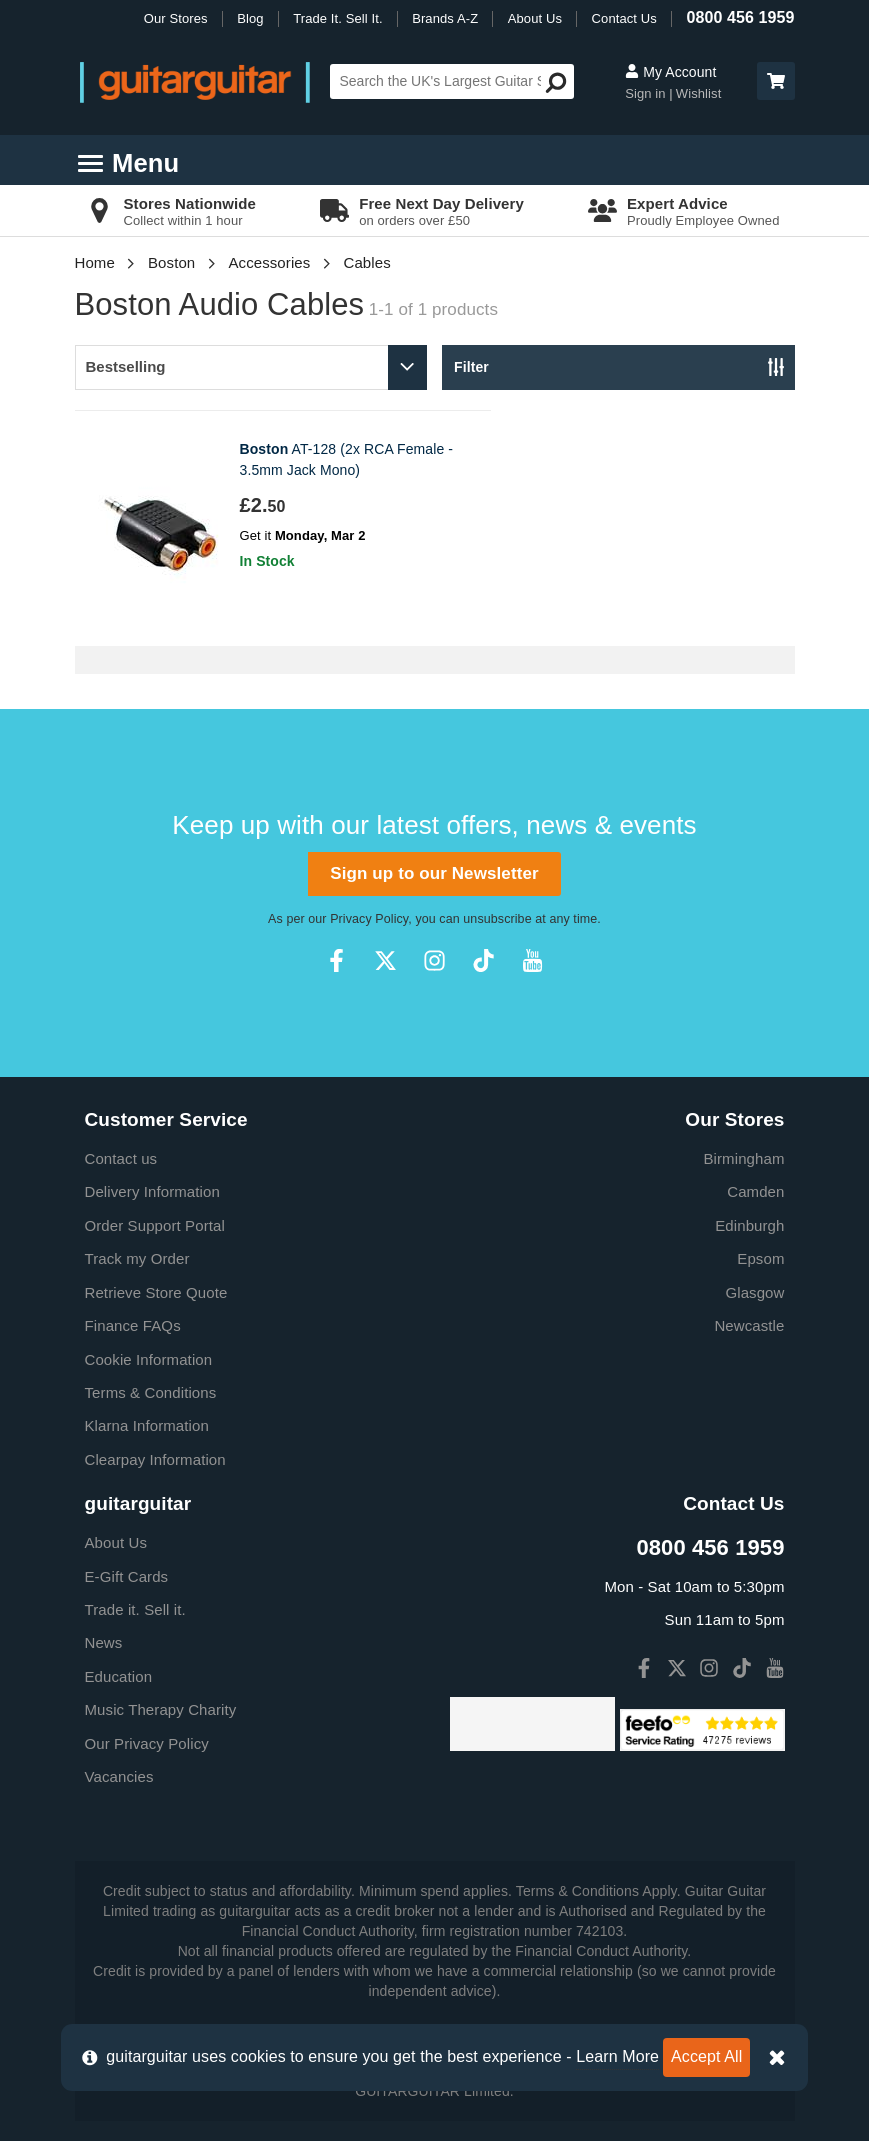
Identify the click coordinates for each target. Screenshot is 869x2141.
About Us (535, 18)
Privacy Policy (369, 919)
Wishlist (699, 93)
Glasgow (754, 1292)
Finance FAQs (133, 1325)
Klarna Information (147, 1425)
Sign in (647, 93)
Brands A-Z (445, 18)
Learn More (617, 2056)
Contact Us (624, 18)
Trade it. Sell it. (135, 1609)
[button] (776, 81)
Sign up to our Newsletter (434, 873)
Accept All (706, 2056)
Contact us (121, 1158)
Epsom (760, 1258)
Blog (250, 18)
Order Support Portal (155, 1225)
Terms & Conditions (151, 1392)
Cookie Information (149, 1359)
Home (95, 262)
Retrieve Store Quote (156, 1292)
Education (119, 1676)
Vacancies (119, 1776)
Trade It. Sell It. (337, 18)
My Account (670, 72)
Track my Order (137, 1258)
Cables (366, 262)
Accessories (269, 262)
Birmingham (743, 1158)
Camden (755, 1191)
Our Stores (176, 18)
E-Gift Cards (127, 1576)
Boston (171, 262)
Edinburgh (749, 1225)
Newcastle (749, 1325)
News (104, 1642)
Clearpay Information (155, 1459)
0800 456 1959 (740, 17)
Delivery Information (152, 1191)
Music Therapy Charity (161, 1709)
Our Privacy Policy (147, 1743)
